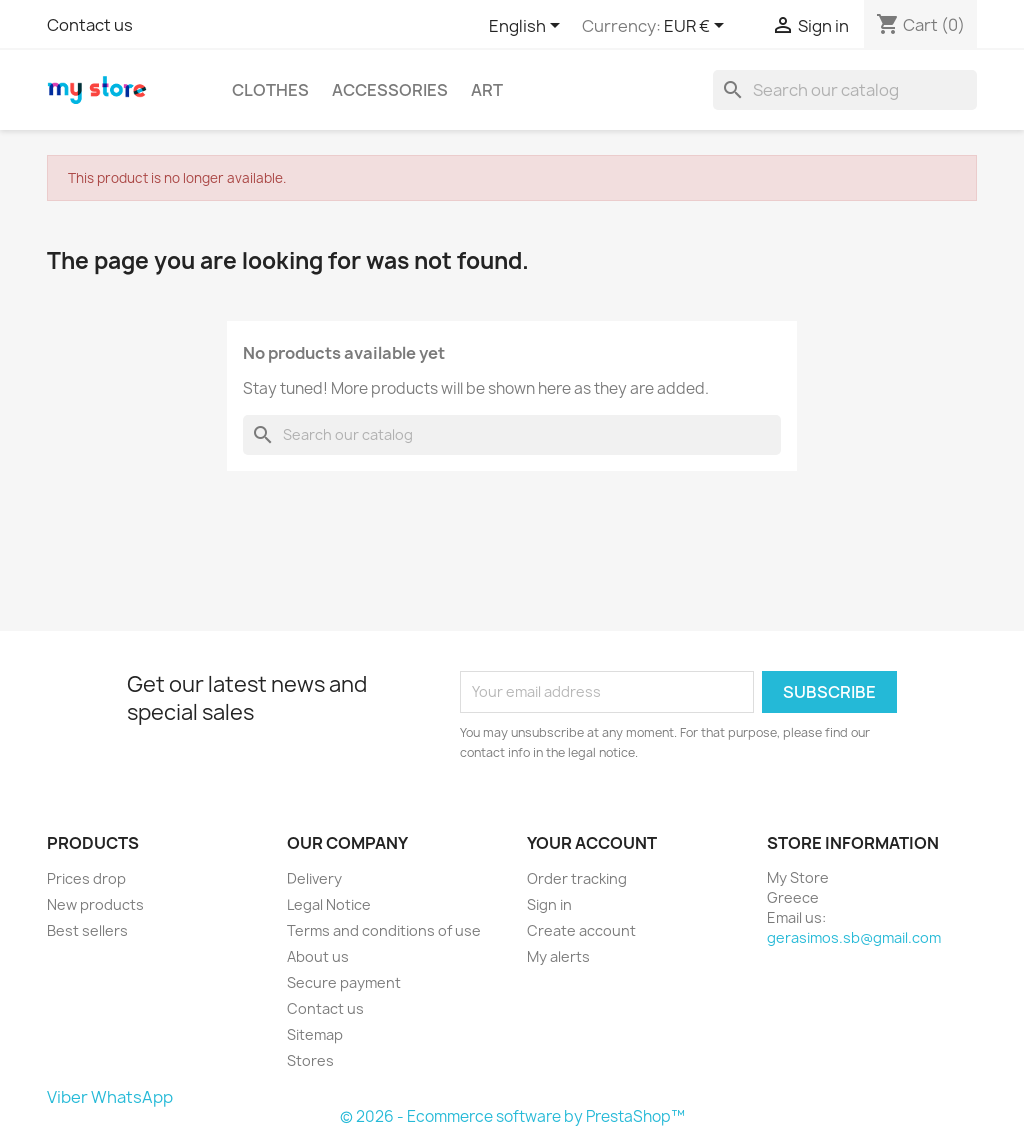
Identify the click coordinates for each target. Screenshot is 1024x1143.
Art (487, 90)
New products (95, 904)
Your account (592, 843)
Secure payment (344, 982)
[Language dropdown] (528, 27)
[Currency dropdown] (697, 27)
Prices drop (86, 878)
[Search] (845, 90)
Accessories (390, 90)
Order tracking (577, 878)
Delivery (314, 878)
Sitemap (315, 1034)
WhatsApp (132, 1097)
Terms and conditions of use (384, 930)
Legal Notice (329, 904)
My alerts (558, 956)
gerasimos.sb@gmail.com (854, 937)
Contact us (90, 25)
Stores (310, 1060)
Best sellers (87, 930)
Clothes (270, 90)
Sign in (549, 904)
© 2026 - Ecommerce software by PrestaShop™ (512, 1116)
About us (318, 956)
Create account (581, 930)
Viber (67, 1097)
